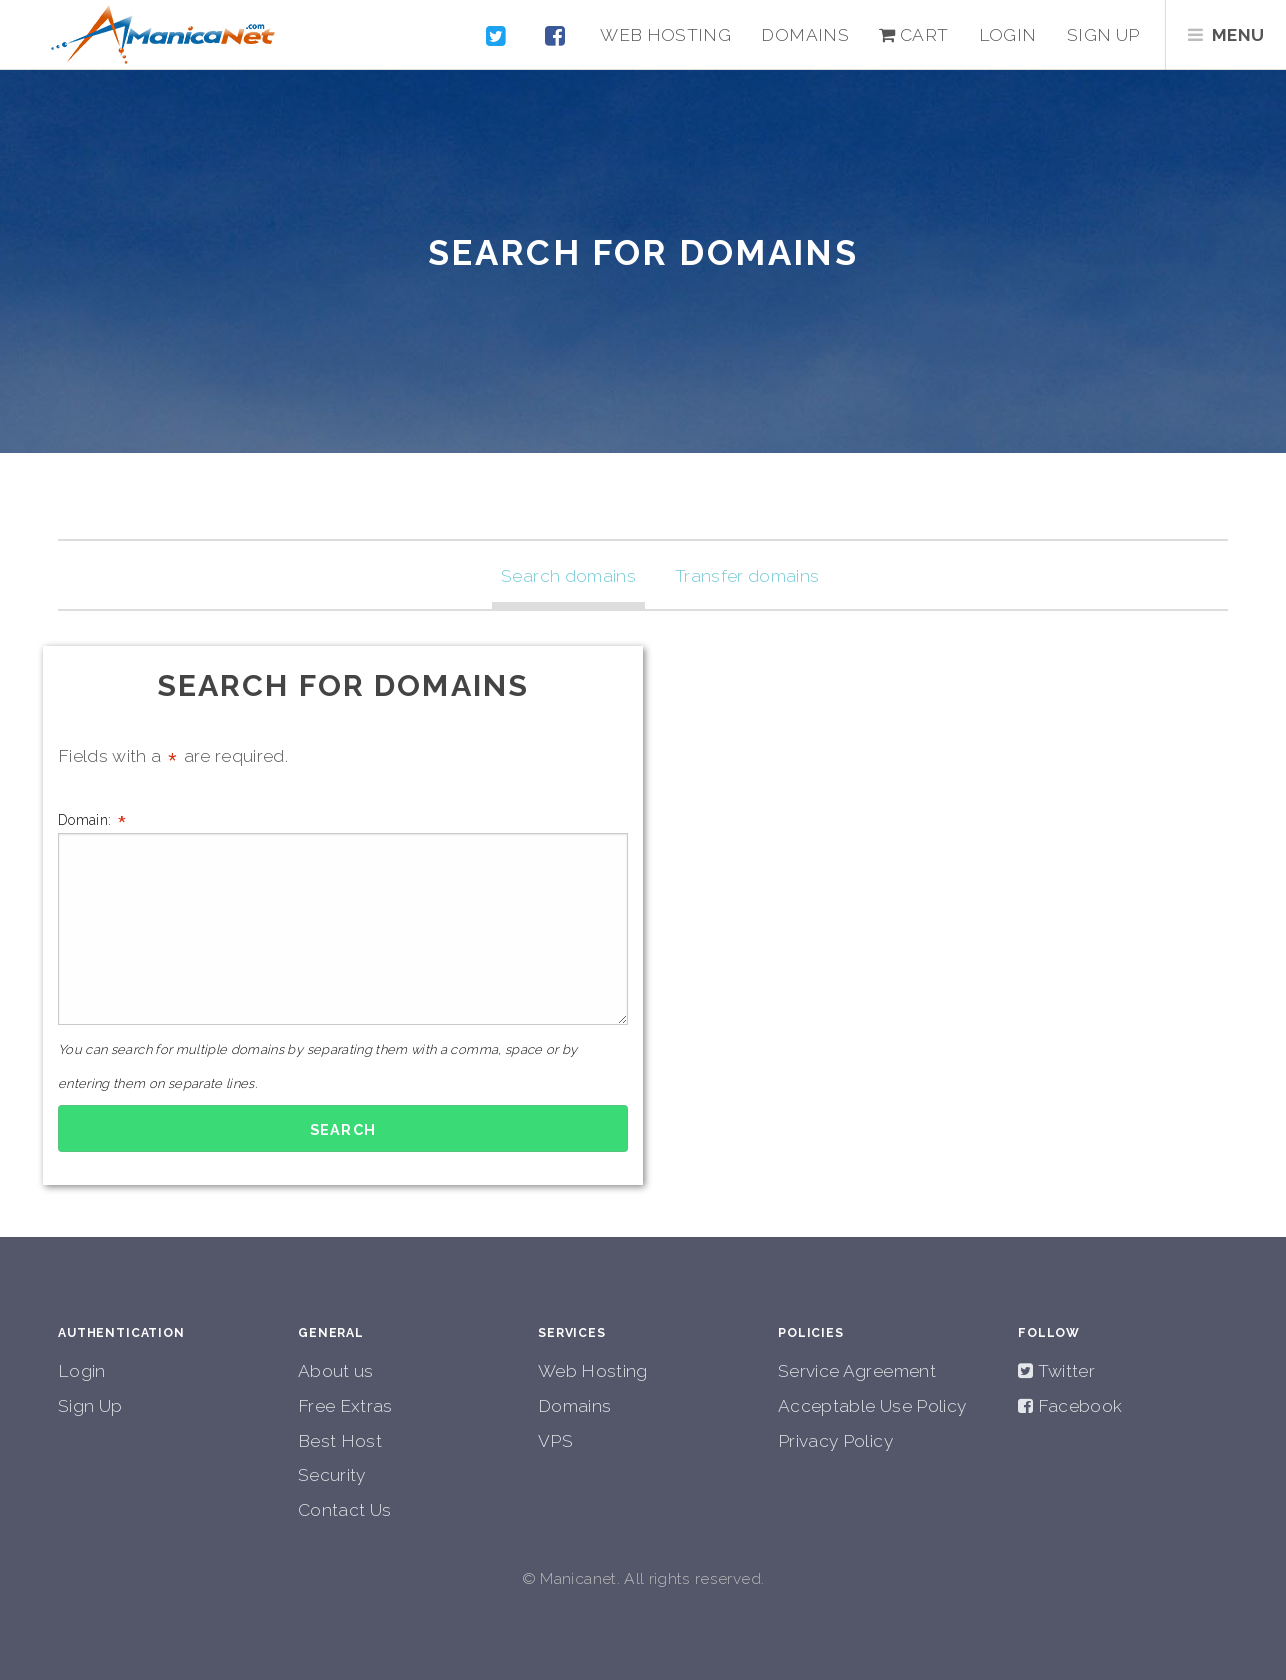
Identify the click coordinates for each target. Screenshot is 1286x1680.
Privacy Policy (835, 1441)
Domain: (343, 916)
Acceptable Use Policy (872, 1406)
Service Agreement (857, 1371)
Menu (1238, 35)
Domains (804, 35)
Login (1008, 35)
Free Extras (345, 1406)
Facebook (1077, 1406)
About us (336, 1371)
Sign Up (90, 1406)
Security (332, 1475)
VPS (555, 1441)
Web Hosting (665, 35)
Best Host (340, 1441)
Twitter (1064, 1371)
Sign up (1103, 35)
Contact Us (344, 1510)
